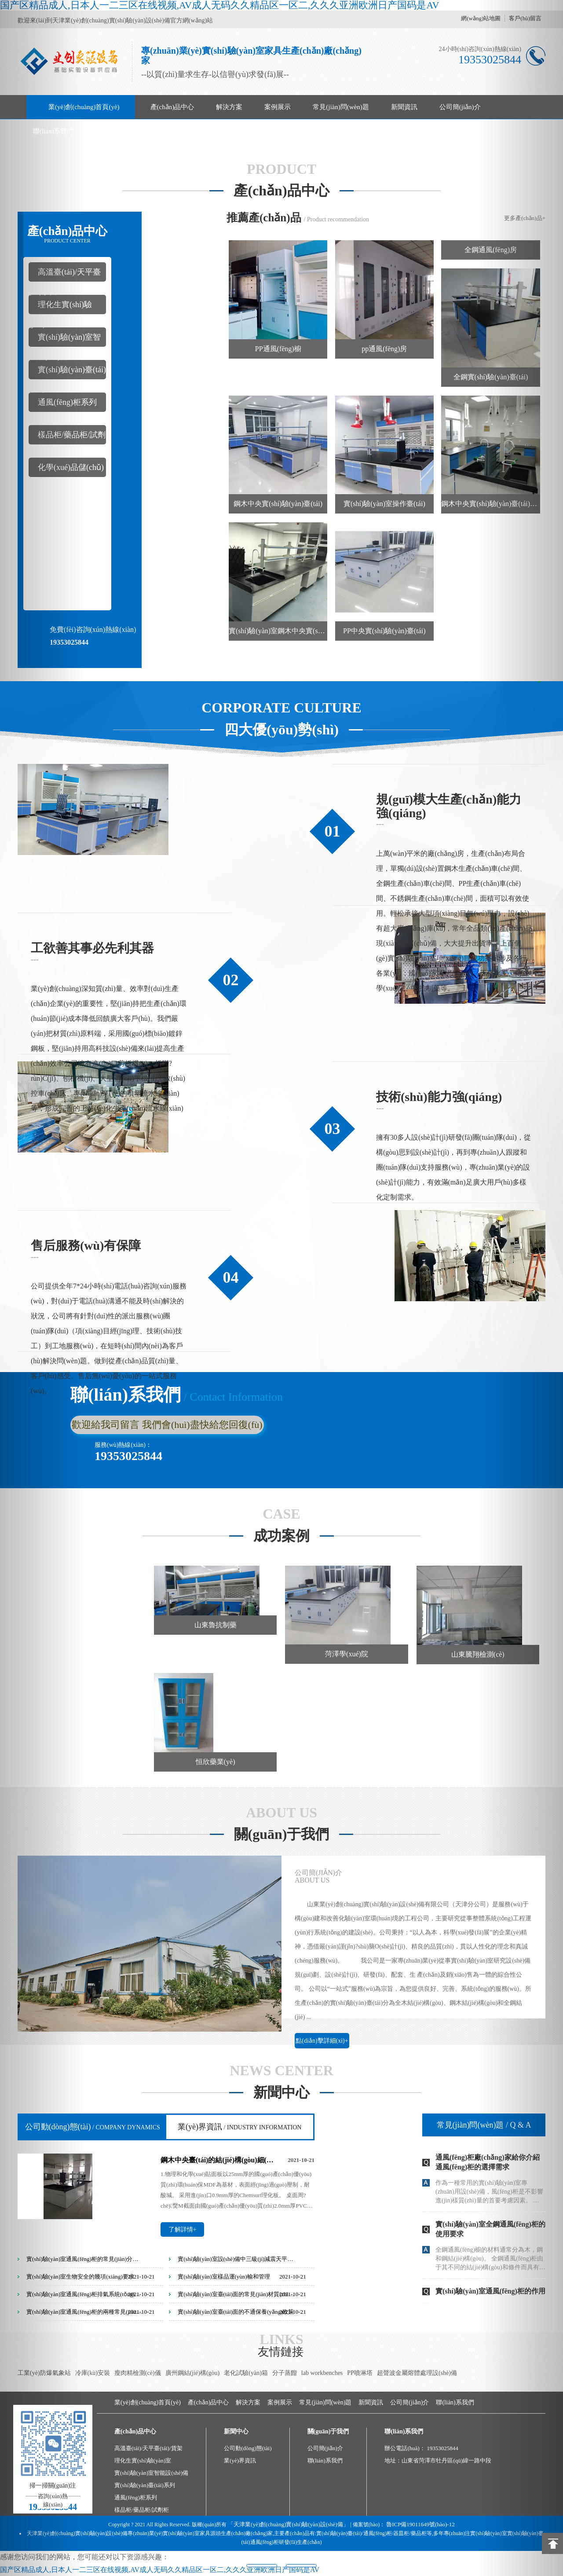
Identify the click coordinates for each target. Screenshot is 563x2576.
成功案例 (281, 1536)
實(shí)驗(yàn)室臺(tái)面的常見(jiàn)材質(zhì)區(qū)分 (236, 2294)
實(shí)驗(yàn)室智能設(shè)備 (151, 2473)
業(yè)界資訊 (239, 2126)
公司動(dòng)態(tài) (92, 2126)
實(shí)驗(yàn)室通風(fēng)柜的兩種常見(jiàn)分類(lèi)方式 (84, 2311)
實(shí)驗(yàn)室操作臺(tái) (384, 503)
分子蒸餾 (284, 2373)
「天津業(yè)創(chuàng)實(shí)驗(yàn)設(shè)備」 (288, 2524)
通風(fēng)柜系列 (135, 2497)
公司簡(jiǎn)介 (460, 106)
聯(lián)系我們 (53, 131)
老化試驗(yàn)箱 (246, 2373)
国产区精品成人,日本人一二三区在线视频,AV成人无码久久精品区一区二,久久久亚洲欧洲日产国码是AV (159, 2569)
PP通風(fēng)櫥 (278, 348)
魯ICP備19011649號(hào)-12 (420, 2524)
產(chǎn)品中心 (172, 106)
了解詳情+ (182, 2229)
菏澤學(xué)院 (346, 1654)
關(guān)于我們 (281, 1834)
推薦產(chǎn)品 (264, 218)
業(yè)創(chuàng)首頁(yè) (84, 106)
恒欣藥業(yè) (215, 1761)
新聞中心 (281, 2092)
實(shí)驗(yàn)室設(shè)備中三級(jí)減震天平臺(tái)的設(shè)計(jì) (236, 2259)
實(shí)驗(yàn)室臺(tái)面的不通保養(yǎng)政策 (236, 2311)
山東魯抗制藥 (215, 1625)
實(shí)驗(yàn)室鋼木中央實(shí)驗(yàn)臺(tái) (278, 631)
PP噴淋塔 (360, 2373)
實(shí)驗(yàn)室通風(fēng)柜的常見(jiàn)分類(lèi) (84, 2259)
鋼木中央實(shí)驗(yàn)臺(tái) (278, 503)
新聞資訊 (404, 106)
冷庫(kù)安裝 (92, 2373)
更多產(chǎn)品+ (524, 218)
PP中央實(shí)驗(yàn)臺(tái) (384, 631)
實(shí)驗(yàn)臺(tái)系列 (144, 2485)
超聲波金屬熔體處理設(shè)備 (417, 2373)
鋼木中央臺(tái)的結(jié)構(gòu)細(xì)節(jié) (218, 2160)
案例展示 (277, 106)
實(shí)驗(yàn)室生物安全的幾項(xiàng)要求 (80, 2276)
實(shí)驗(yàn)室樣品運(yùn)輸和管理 (224, 2276)
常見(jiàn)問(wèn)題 (341, 106)
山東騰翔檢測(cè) (478, 1654)
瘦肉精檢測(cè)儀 (137, 2373)
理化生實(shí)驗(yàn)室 (142, 2460)
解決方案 (229, 106)
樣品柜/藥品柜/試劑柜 (141, 2509)
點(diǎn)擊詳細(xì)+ (322, 2040)
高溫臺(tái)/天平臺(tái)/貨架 (148, 2448)
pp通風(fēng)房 (384, 348)
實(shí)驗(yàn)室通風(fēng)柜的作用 (490, 2291)
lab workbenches (322, 2373)
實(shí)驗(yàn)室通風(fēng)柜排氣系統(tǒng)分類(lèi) (84, 2294)
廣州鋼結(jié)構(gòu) (192, 2373)
